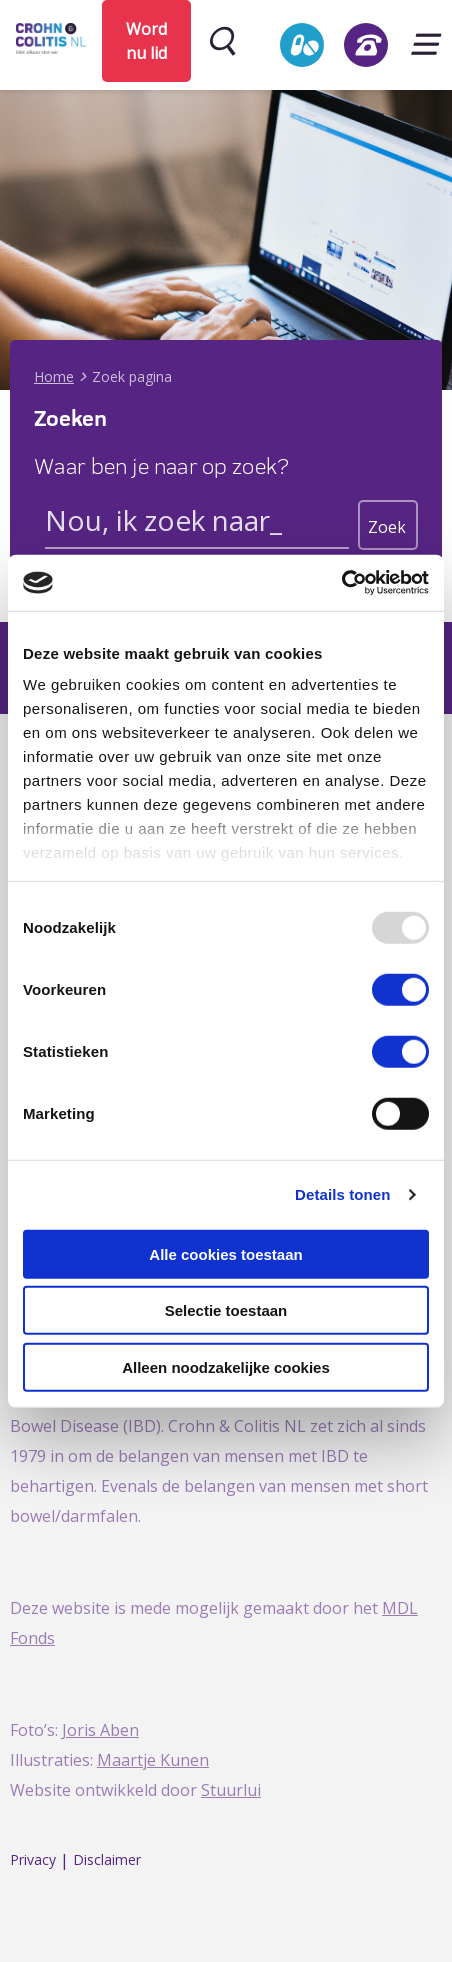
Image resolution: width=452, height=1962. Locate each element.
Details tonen (342, 1194)
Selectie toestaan (226, 1310)
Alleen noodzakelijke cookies (226, 1366)
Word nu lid (146, 41)
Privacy (33, 1860)
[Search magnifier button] (388, 525)
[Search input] (197, 524)
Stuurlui (231, 1790)
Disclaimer (107, 1860)
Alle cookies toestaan (225, 1253)
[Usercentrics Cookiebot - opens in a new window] (341, 583)
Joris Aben (100, 1730)
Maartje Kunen (153, 1760)
